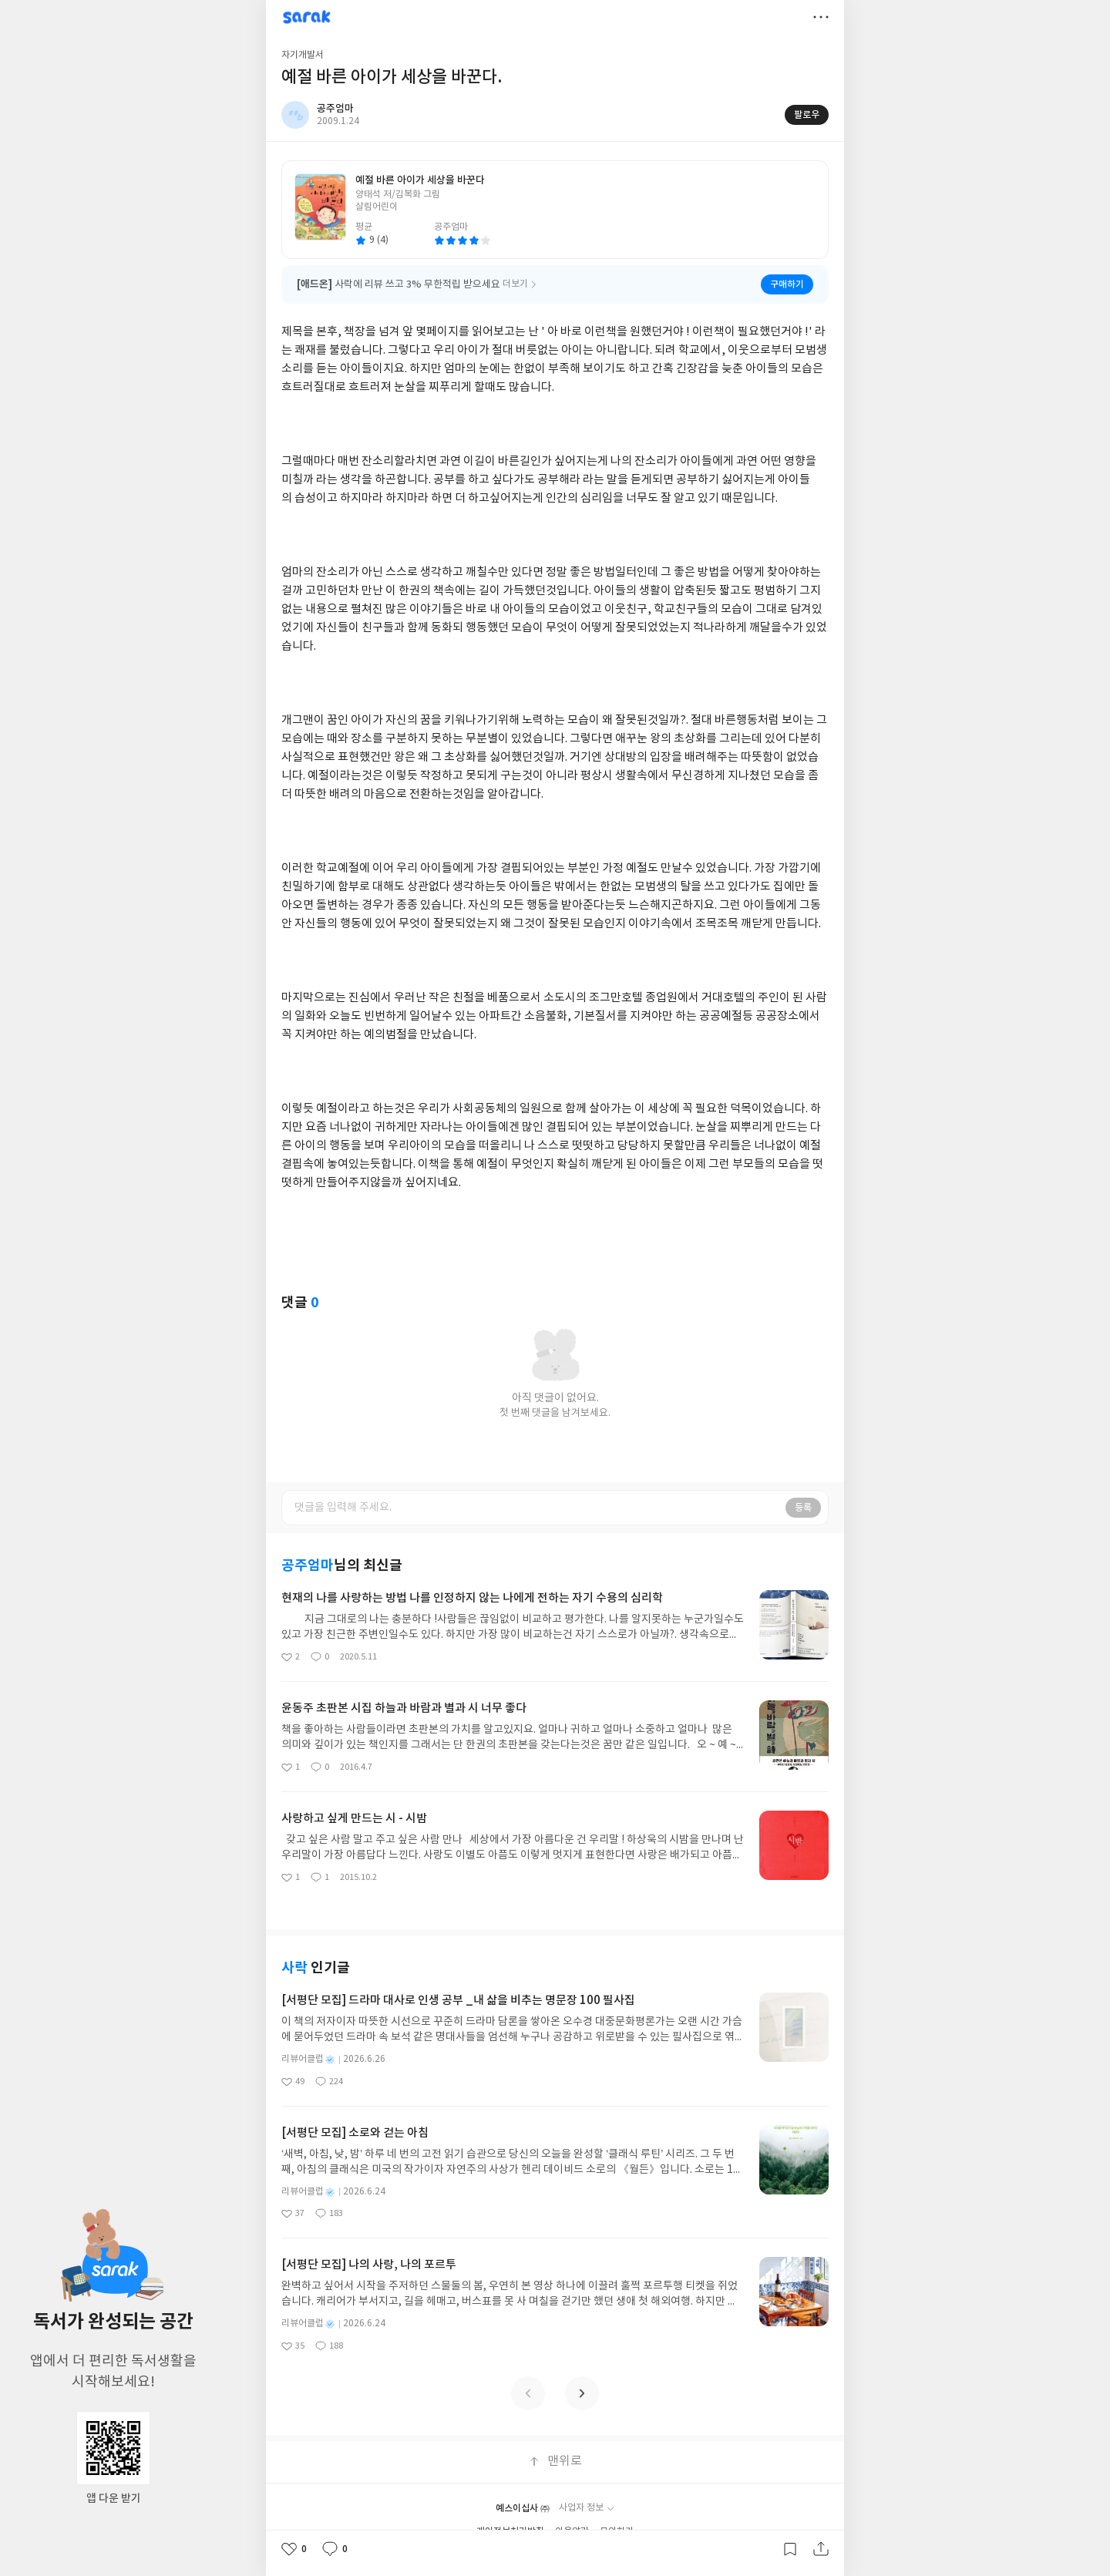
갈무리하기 (790, 2549)
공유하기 (821, 2549)
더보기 (821, 17)
